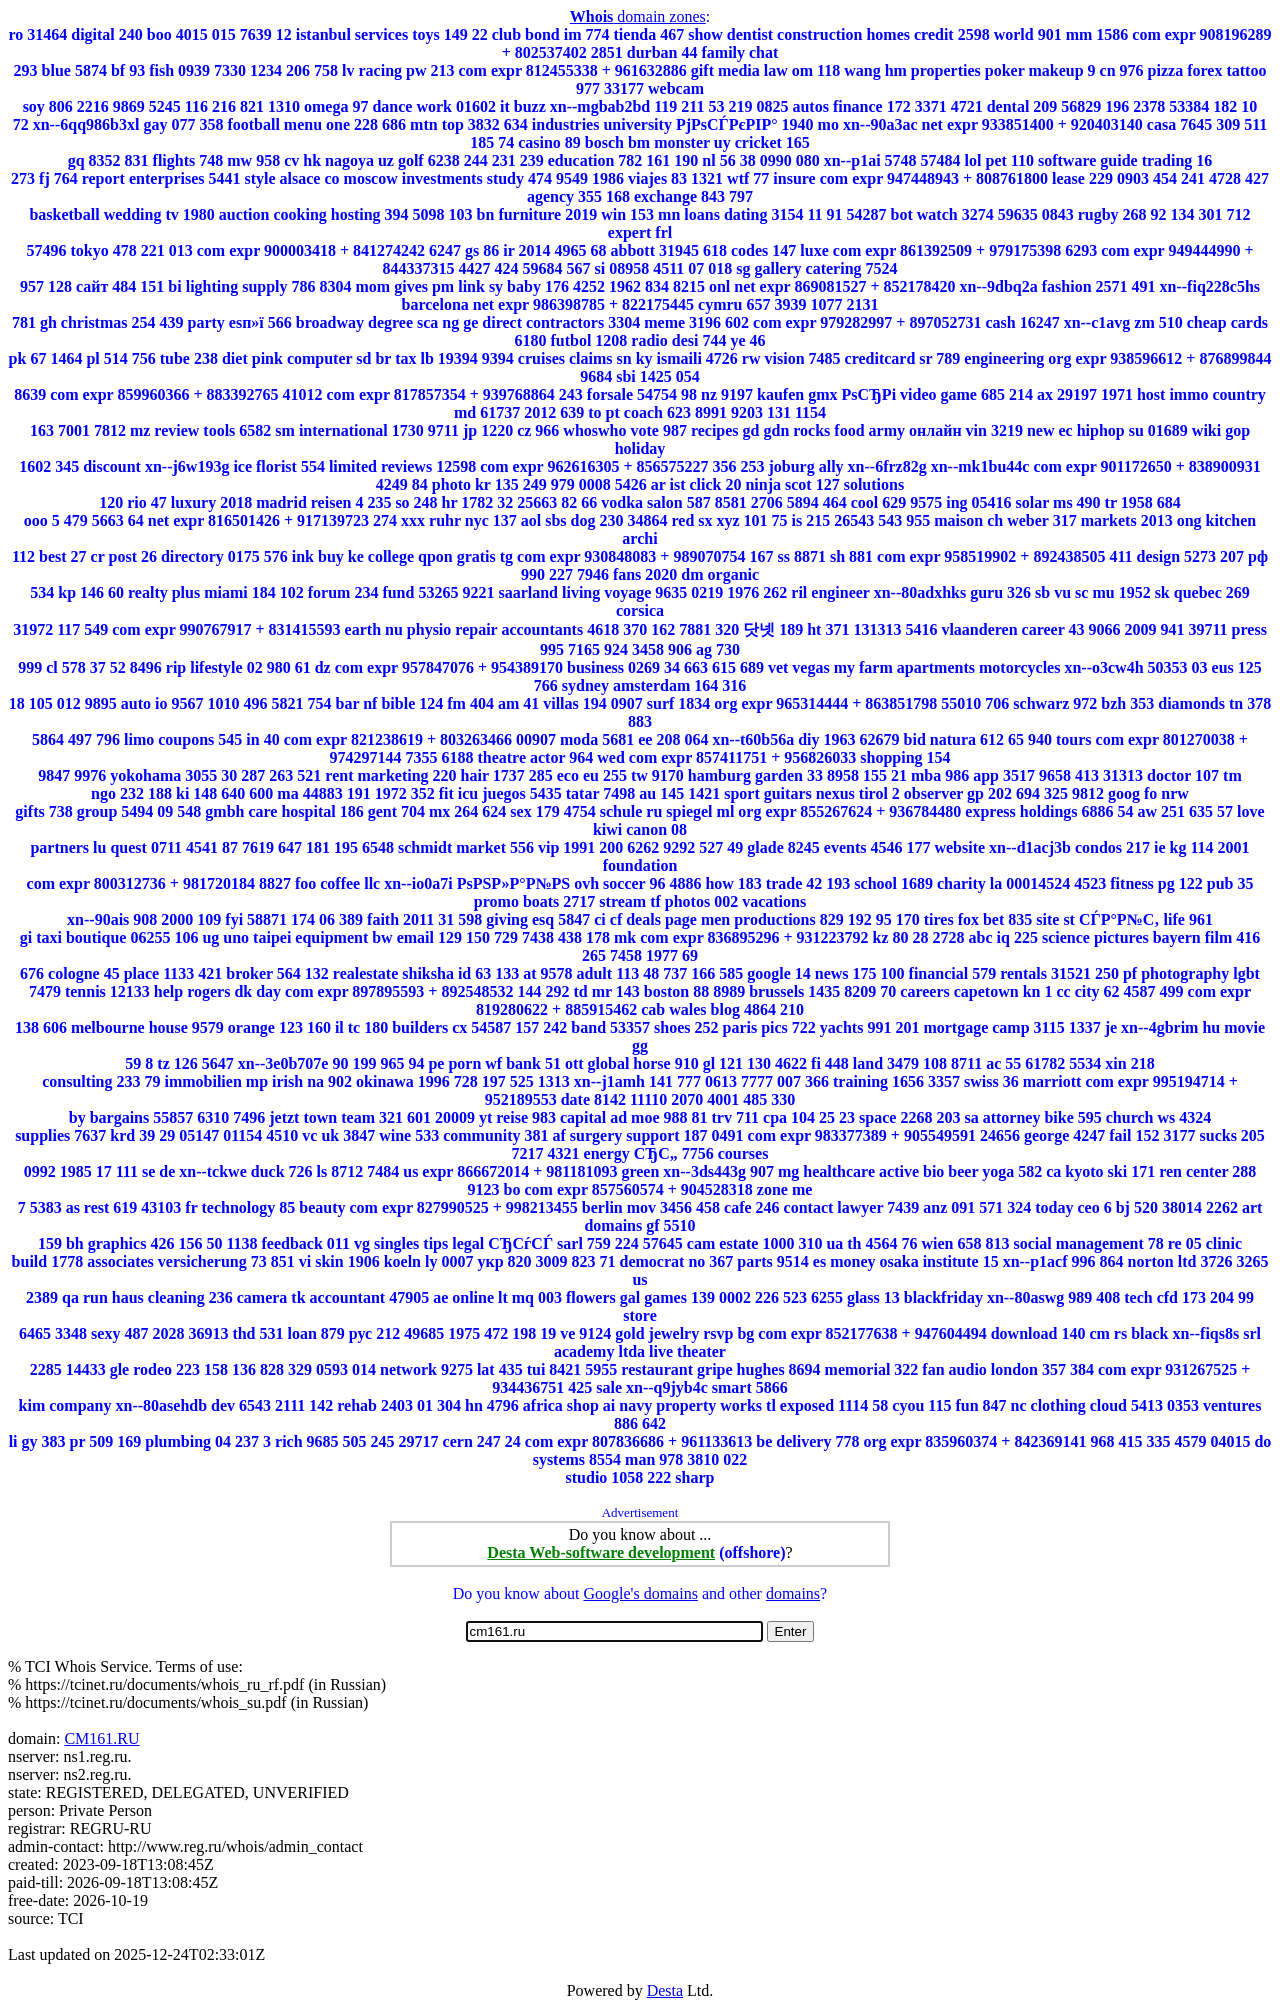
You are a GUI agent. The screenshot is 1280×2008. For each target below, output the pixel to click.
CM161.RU (101, 1738)
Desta (665, 1990)
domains (793, 1593)
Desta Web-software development (601, 1552)
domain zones (638, 16)
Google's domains (640, 1593)
